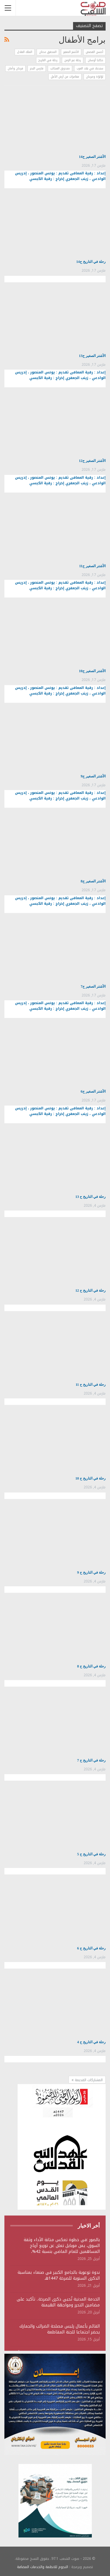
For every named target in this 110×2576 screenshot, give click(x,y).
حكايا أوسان (95, 60)
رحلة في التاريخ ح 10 (90, 1478)
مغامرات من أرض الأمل (65, 76)
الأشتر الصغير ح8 (93, 881)
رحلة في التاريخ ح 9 (91, 1572)
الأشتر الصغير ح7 (93, 986)
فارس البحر (36, 68)
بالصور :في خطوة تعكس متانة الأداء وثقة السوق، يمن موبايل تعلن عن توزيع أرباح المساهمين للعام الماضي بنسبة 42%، (62, 2246)
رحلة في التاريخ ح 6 (91, 1948)
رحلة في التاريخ (47, 60)
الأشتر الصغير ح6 (93, 1091)
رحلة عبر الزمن (72, 60)
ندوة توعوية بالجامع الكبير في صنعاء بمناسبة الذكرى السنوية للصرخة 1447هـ (59, 2275)
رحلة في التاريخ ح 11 (91, 1385)
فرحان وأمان (15, 68)
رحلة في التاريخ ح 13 (90, 1197)
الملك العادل (24, 52)
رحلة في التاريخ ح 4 (91, 2042)
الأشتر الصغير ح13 (92, 356)
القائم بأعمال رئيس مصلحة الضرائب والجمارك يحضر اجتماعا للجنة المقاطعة (59, 2329)
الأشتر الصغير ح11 (92, 566)
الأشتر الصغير (71, 52)
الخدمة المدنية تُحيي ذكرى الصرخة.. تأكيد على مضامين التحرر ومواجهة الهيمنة (58, 2302)
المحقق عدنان (48, 52)
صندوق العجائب (60, 68)
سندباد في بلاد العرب (90, 68)
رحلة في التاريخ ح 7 (91, 1760)
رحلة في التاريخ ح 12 (90, 1290)
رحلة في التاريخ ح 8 (91, 1666)
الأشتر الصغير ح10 (92, 671)
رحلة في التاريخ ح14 (91, 262)
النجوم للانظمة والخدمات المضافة (42, 2567)
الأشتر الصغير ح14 (92, 157)
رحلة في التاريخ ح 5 (91, 1854)
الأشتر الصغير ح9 (93, 776)
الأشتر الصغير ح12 (92, 461)
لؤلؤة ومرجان (94, 76)
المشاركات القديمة (87, 2080)
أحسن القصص (94, 52)
